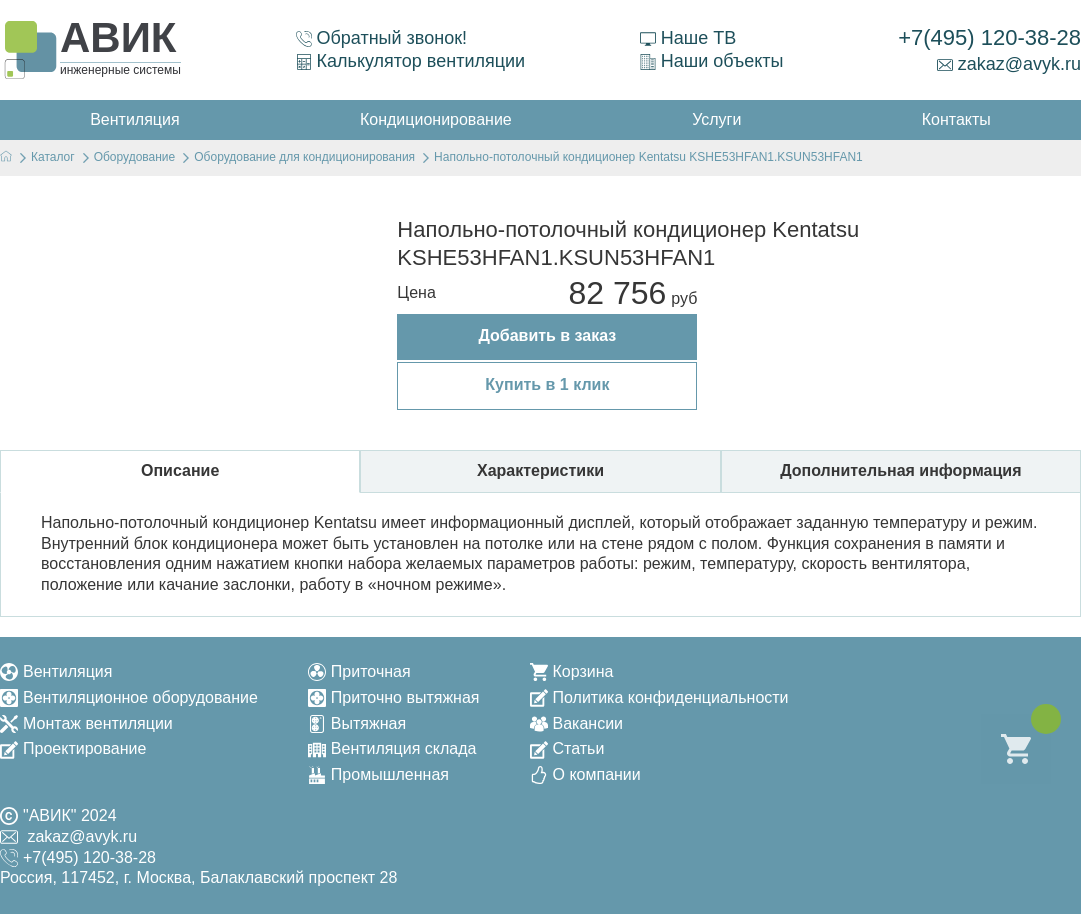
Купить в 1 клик (547, 384)
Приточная (359, 671)
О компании (585, 774)
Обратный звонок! (382, 38)
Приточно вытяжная (394, 697)
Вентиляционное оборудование (129, 697)
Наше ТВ (688, 38)
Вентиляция (56, 671)
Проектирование (73, 748)
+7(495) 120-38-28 (989, 37)
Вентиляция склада (392, 748)
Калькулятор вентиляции (411, 61)
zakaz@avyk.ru (1009, 64)
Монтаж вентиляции (86, 723)
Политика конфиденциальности (659, 697)
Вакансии (577, 723)
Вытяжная (357, 723)
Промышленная (378, 774)
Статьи (567, 748)
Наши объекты (712, 61)
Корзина (572, 671)
